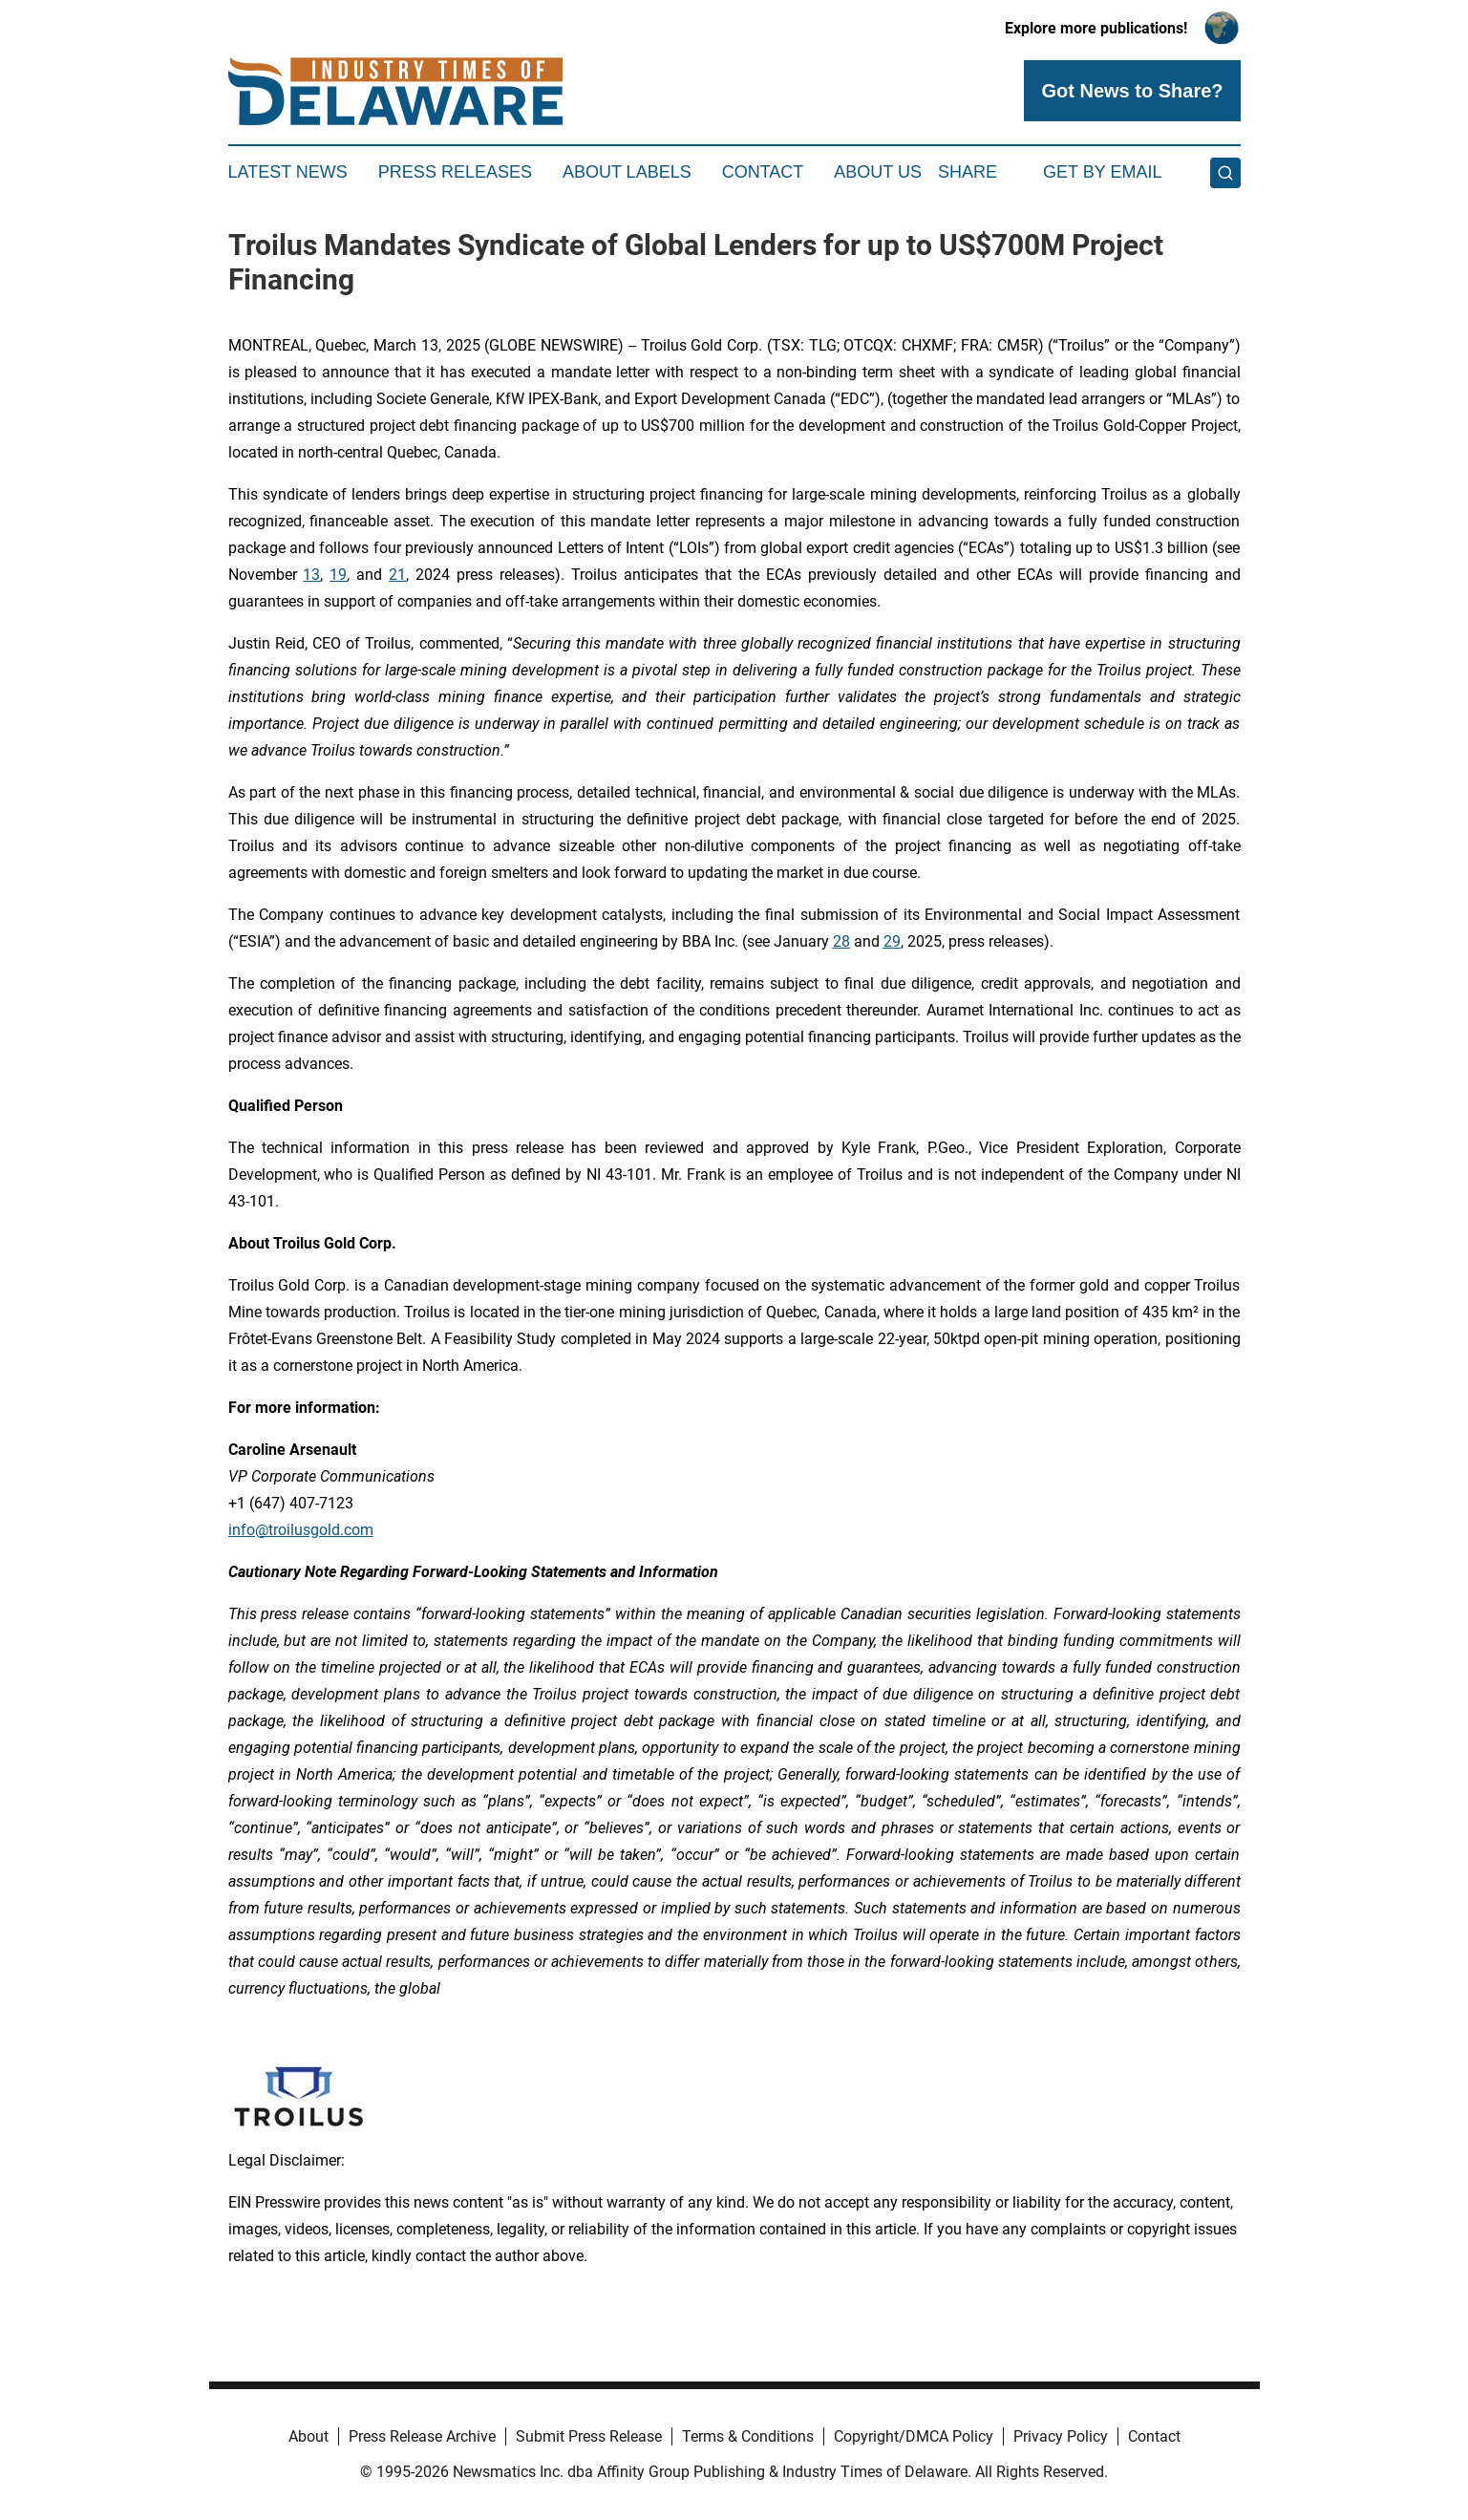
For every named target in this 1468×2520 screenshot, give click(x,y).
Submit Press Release (589, 2436)
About (308, 2436)
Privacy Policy (1060, 2436)
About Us (878, 172)
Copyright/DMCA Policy (913, 2436)
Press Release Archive (422, 2436)
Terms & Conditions (748, 2436)
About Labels (627, 172)
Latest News (288, 172)
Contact (763, 172)
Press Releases (455, 172)
